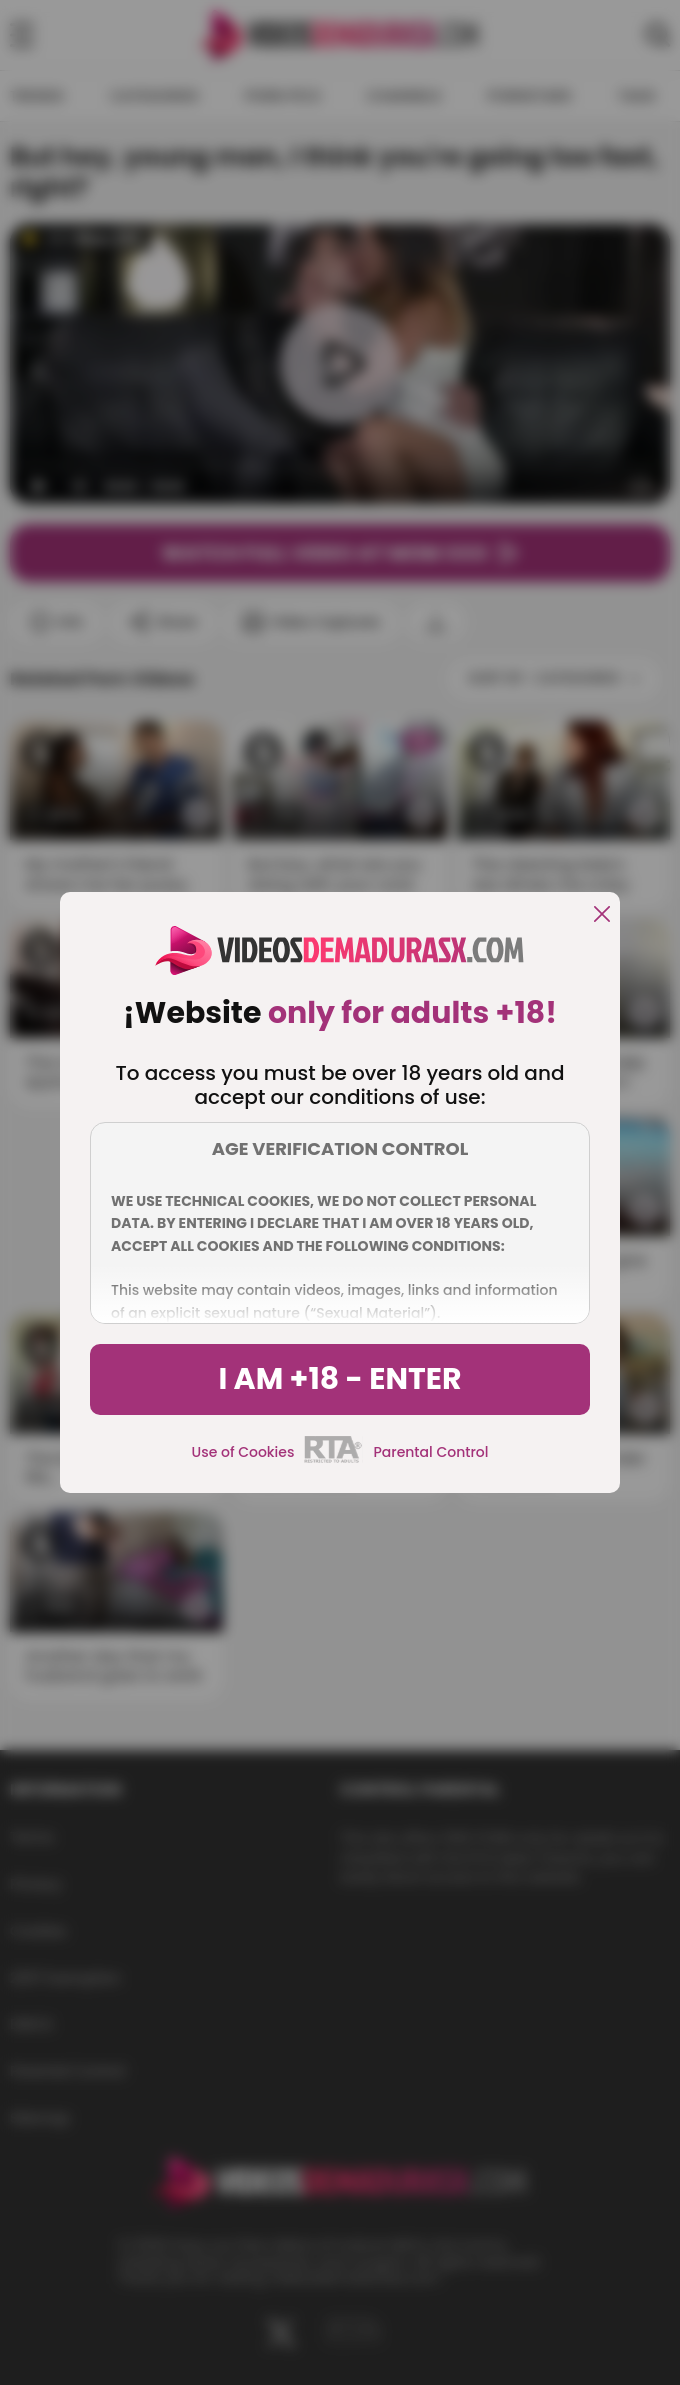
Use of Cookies (243, 1452)
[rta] (333, 1460)
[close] (602, 915)
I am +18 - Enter (339, 1379)
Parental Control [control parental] (430, 1452)
